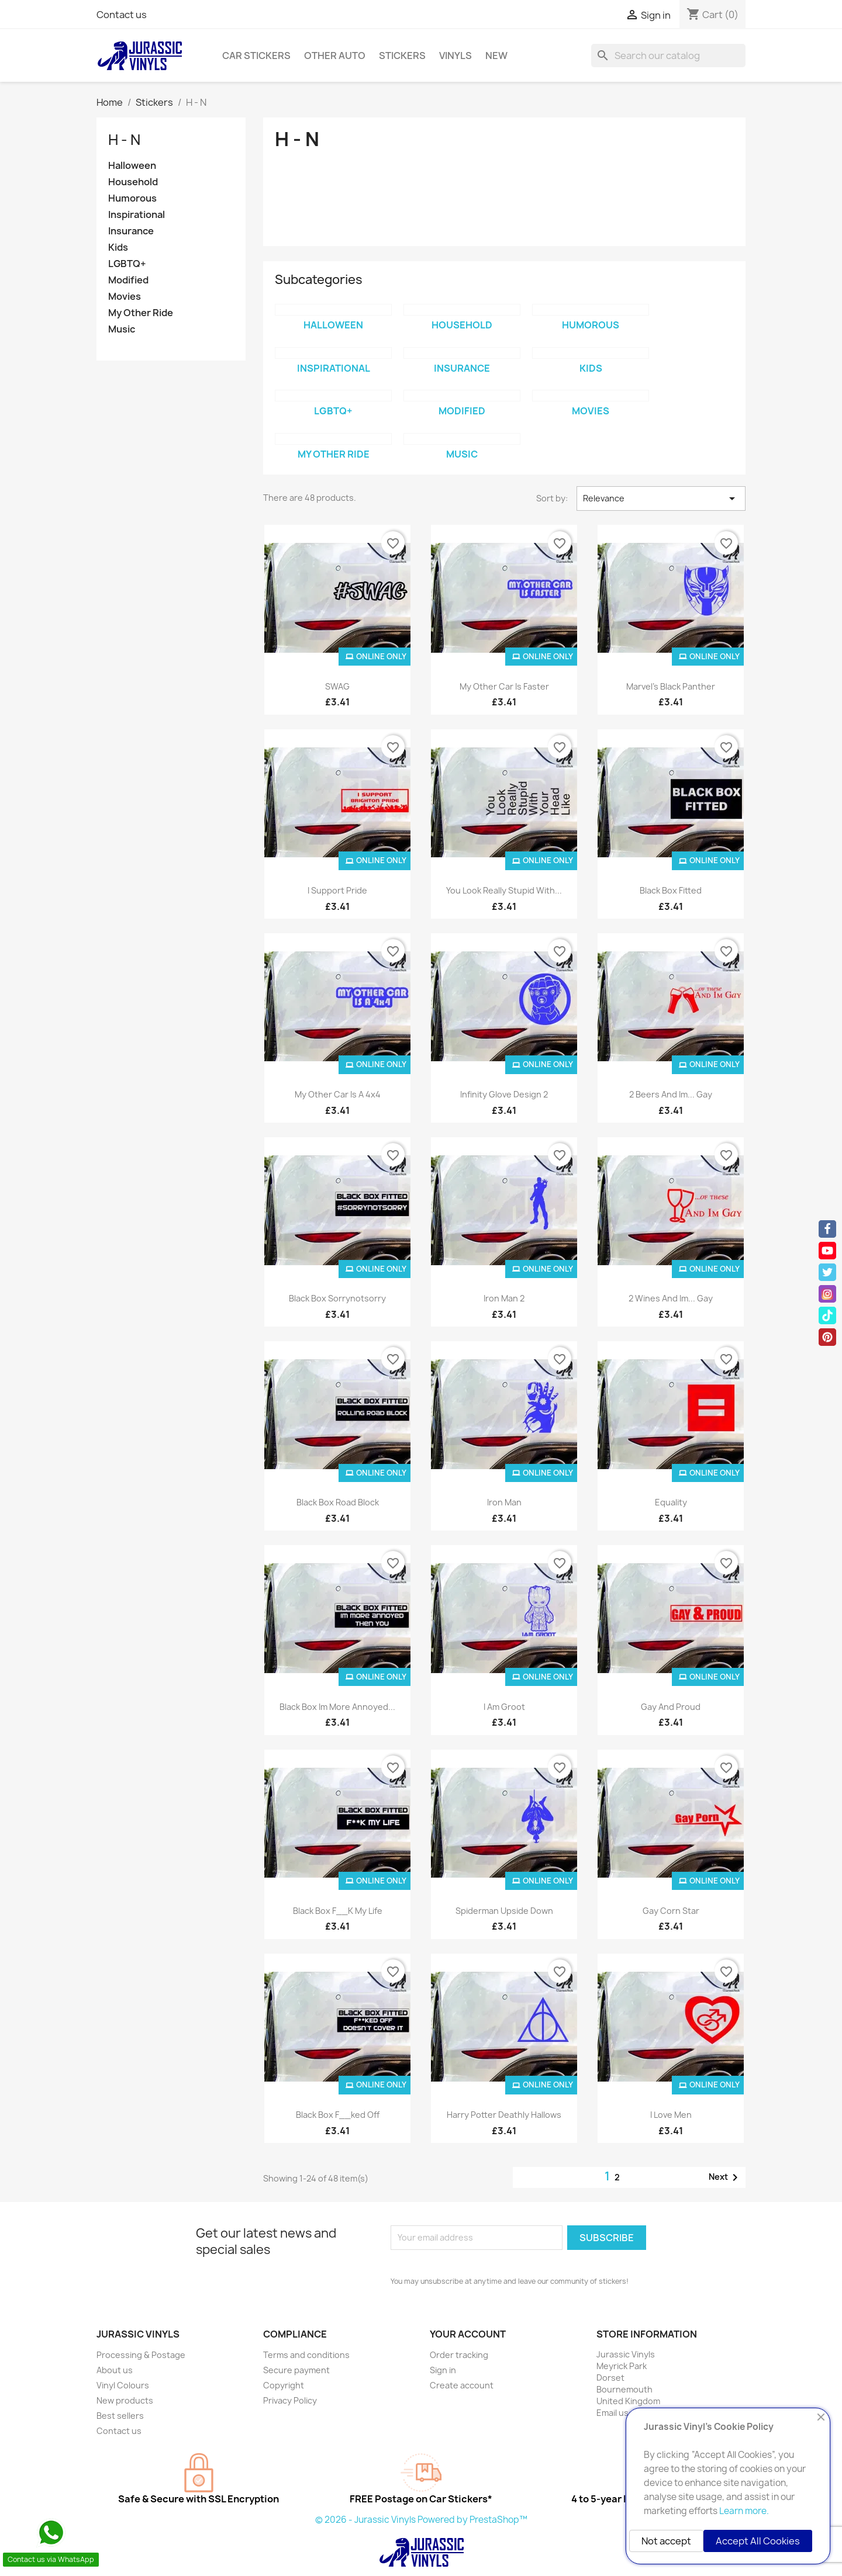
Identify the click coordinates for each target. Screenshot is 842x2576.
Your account (468, 2334)
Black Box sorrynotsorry (337, 1298)
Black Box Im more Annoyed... (337, 1706)
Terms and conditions (306, 2354)
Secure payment (296, 2370)
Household (133, 182)
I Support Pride (337, 890)
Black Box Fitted (671, 890)
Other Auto (334, 55)
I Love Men (671, 2114)
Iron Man (504, 1502)
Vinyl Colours (122, 2385)
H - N (124, 140)
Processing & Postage (140, 2354)
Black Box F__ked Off (337, 2114)
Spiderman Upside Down (504, 1910)
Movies (124, 296)
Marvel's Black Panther (670, 686)
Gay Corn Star (671, 1910)
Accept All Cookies (758, 2541)
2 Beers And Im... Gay (670, 1094)
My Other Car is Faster (504, 686)
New (496, 55)
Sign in (443, 2370)
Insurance (131, 231)
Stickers (402, 55)
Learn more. (744, 2511)
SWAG (337, 686)
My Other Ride (140, 313)
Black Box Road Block (337, 1502)
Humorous (132, 198)
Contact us (121, 14)
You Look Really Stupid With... (504, 890)
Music (121, 329)
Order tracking (459, 2354)
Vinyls (455, 55)
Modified (128, 280)
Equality (671, 1502)
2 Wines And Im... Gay (671, 1298)
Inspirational (136, 215)
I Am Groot (504, 1706)
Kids (118, 247)
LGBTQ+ (127, 264)
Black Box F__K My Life (337, 1910)
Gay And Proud (670, 1706)
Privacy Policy (290, 2400)
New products (124, 2400)
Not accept (666, 2541)
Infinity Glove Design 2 (504, 1094)
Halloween (132, 166)
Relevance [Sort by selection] (661, 498)
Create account (462, 2385)
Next (725, 2177)
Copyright (283, 2385)
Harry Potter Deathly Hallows (504, 2114)
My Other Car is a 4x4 (338, 1094)
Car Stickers (256, 55)
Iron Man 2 (504, 1298)
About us (114, 2370)
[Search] (668, 55)
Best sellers (120, 2415)
